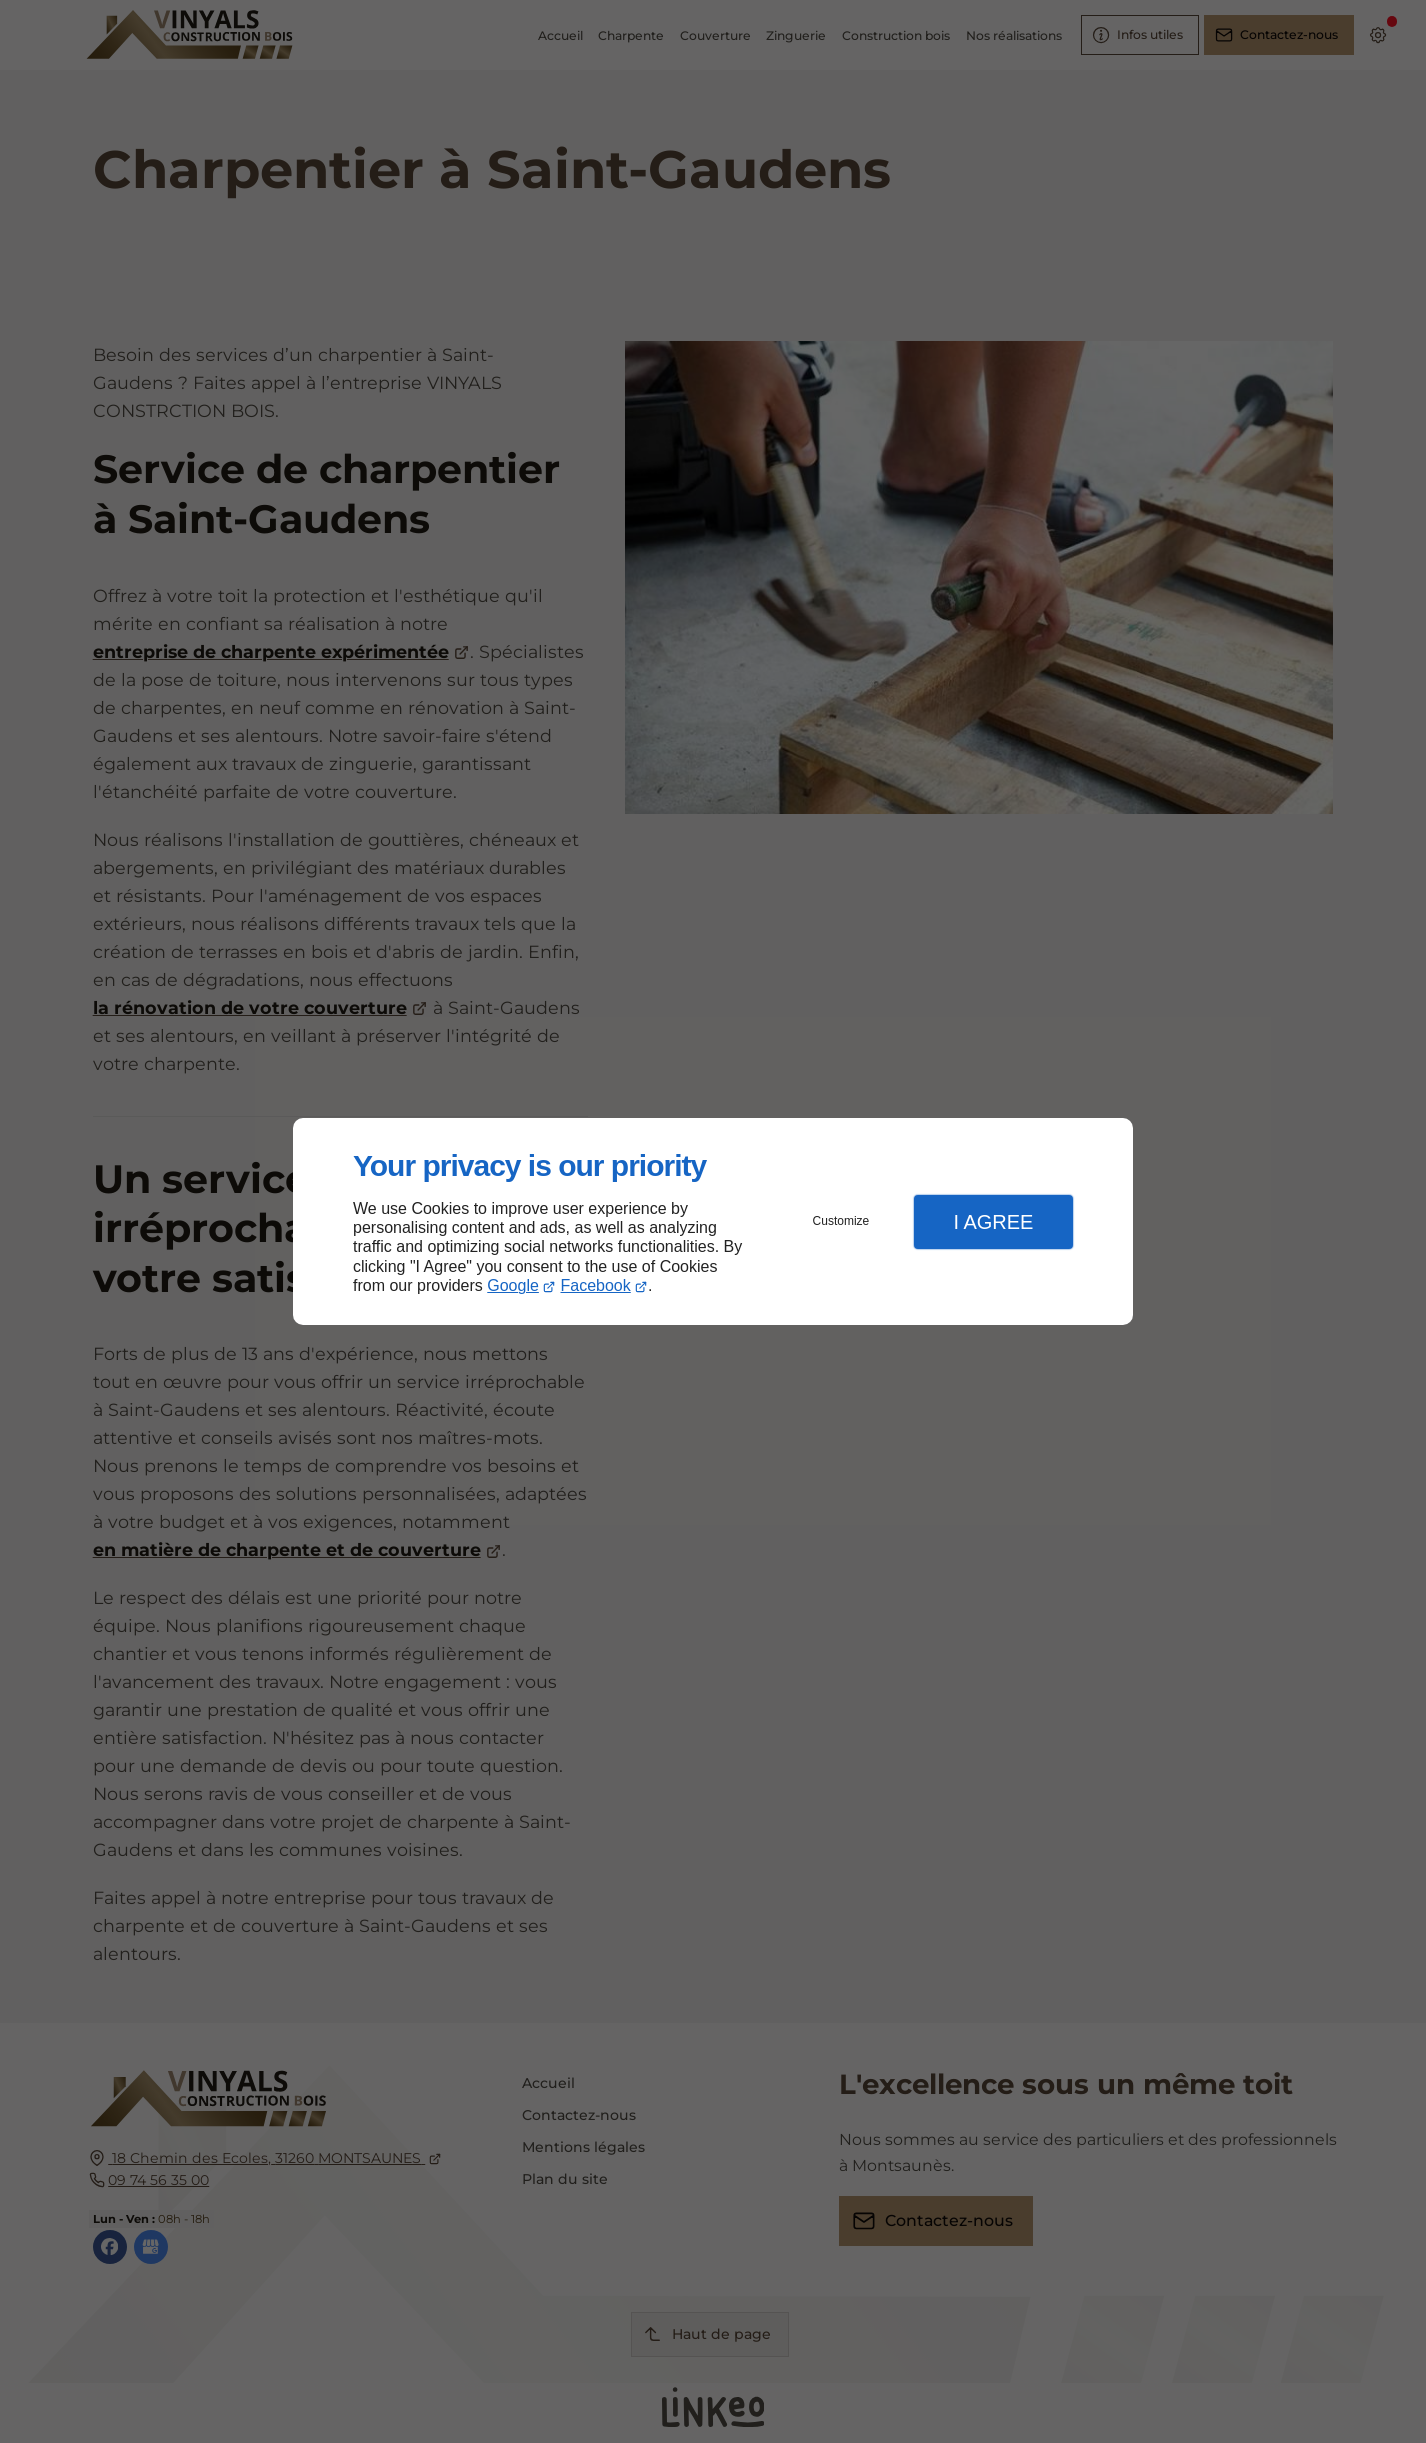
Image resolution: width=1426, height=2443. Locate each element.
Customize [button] (841, 1221)
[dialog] (713, 1221)
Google (513, 1285)
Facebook (596, 1285)
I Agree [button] (993, 1222)
